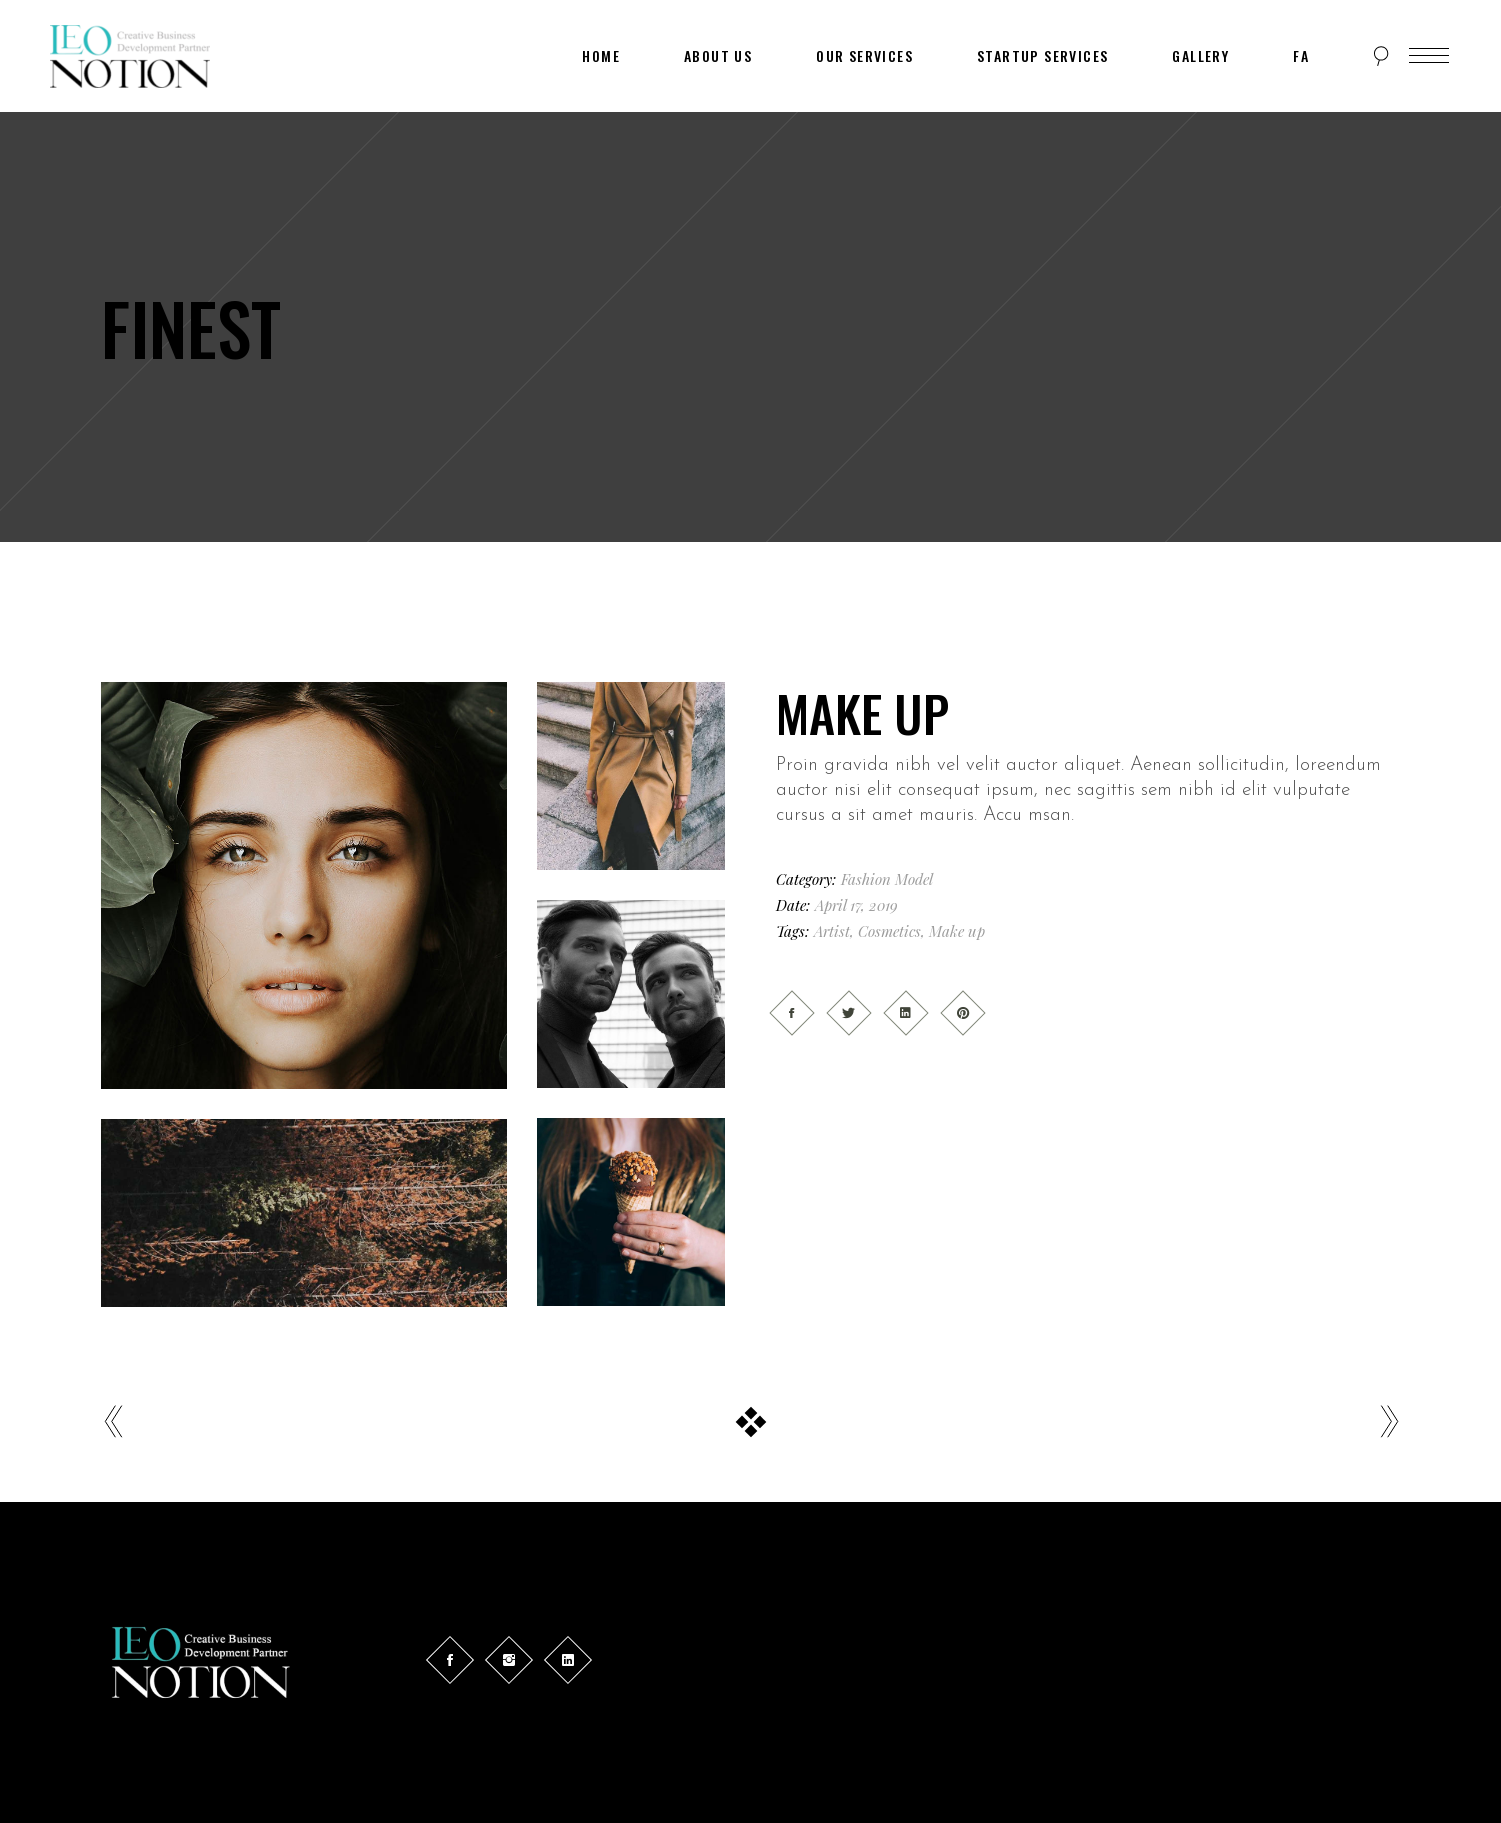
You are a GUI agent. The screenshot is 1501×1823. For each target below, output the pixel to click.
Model (914, 879)
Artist (832, 931)
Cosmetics (889, 931)
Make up (957, 931)
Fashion (866, 879)
